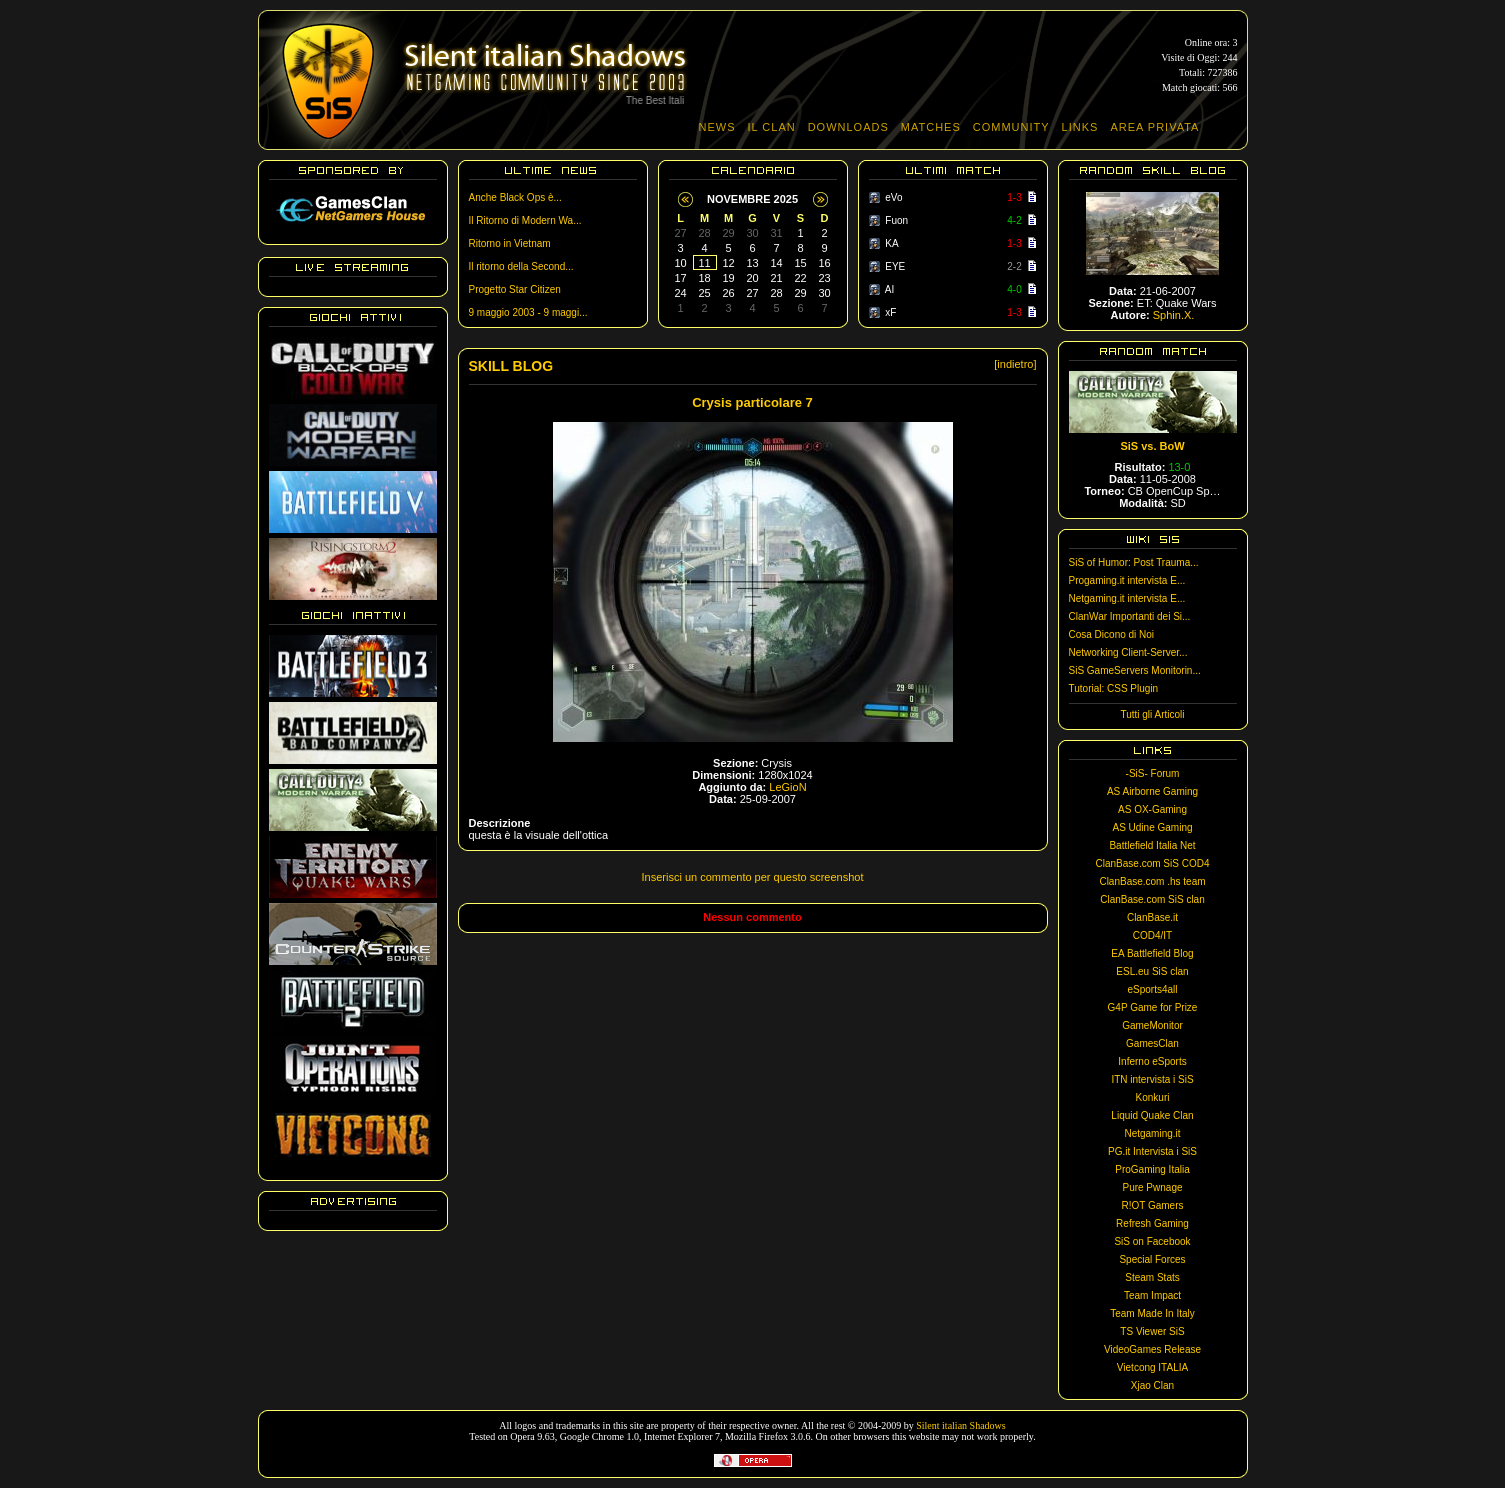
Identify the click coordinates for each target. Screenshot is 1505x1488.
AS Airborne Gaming (1152, 791)
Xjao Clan (1152, 1385)
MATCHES (931, 127)
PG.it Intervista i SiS (1152, 1151)
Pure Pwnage (1152, 1187)
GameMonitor (1152, 1025)
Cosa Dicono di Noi (1112, 634)
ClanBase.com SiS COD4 (1153, 863)
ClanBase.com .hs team (1152, 881)
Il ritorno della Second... (521, 266)
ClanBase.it (1152, 917)
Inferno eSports (1152, 1061)
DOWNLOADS (848, 127)
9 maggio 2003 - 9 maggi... (528, 312)
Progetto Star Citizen (515, 289)
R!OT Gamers (1152, 1205)
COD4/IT (1152, 935)
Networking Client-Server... (1128, 652)
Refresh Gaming (1152, 1223)
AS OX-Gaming (1152, 809)
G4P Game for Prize (1153, 1007)
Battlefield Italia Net (1152, 845)
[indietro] (1015, 364)
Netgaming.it (1152, 1133)
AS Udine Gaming (1152, 827)
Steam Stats (1152, 1277)
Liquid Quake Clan (1152, 1115)
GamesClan (1152, 1043)
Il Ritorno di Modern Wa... (525, 220)
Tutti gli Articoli (1152, 714)
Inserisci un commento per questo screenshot (753, 877)
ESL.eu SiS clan (1152, 971)
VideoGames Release (1152, 1349)
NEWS (717, 127)
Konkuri (1153, 1097)
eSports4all (1152, 989)
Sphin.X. (1174, 315)
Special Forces (1152, 1259)
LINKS (1080, 127)
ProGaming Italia (1152, 1169)
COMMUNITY (1011, 127)
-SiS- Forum (1153, 773)
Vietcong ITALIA (1152, 1367)
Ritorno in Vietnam (510, 243)
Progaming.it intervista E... (1127, 580)
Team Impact (1152, 1295)
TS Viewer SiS (1152, 1331)
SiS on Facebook (1152, 1241)
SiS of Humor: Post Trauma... (1134, 562)
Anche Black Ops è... (515, 197)
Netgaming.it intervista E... (1127, 598)
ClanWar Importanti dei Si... (1130, 616)
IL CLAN (772, 127)
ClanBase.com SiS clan (1152, 899)
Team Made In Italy (1152, 1313)
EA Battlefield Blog (1152, 953)
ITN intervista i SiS (1152, 1079)
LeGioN (787, 787)
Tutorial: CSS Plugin (1114, 688)
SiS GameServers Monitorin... (1135, 670)
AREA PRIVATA (1154, 127)
